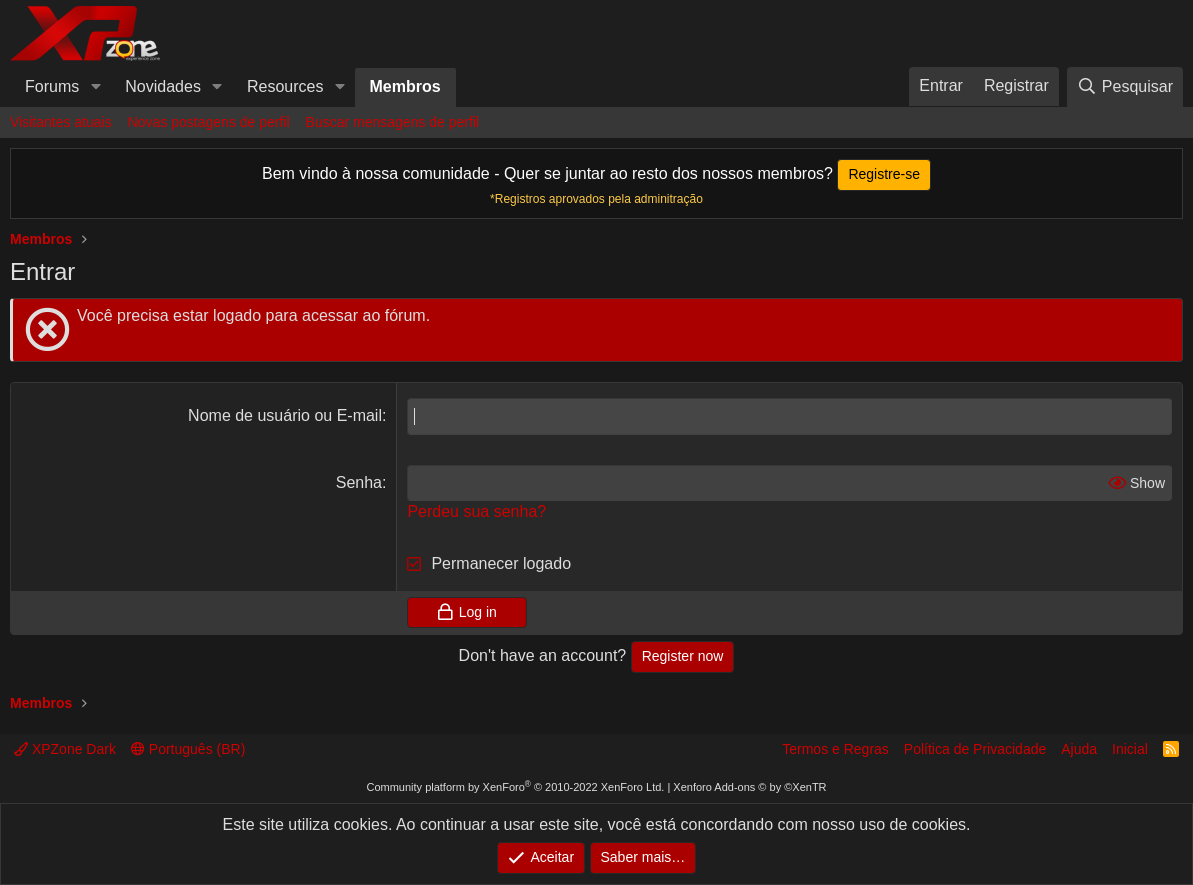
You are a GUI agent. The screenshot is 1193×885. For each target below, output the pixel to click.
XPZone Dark (65, 749)
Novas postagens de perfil (209, 122)
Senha (359, 482)
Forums (52, 86)
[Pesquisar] (1125, 86)
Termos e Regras (835, 749)
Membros (405, 86)
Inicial (1130, 749)
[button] (95, 87)
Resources (285, 86)
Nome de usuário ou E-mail (285, 415)
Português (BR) (188, 749)
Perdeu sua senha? (476, 511)
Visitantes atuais (61, 122)
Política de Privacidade (975, 749)
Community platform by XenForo (515, 787)
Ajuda (1079, 749)
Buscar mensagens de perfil (393, 122)
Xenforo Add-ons (749, 787)
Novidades (163, 86)
